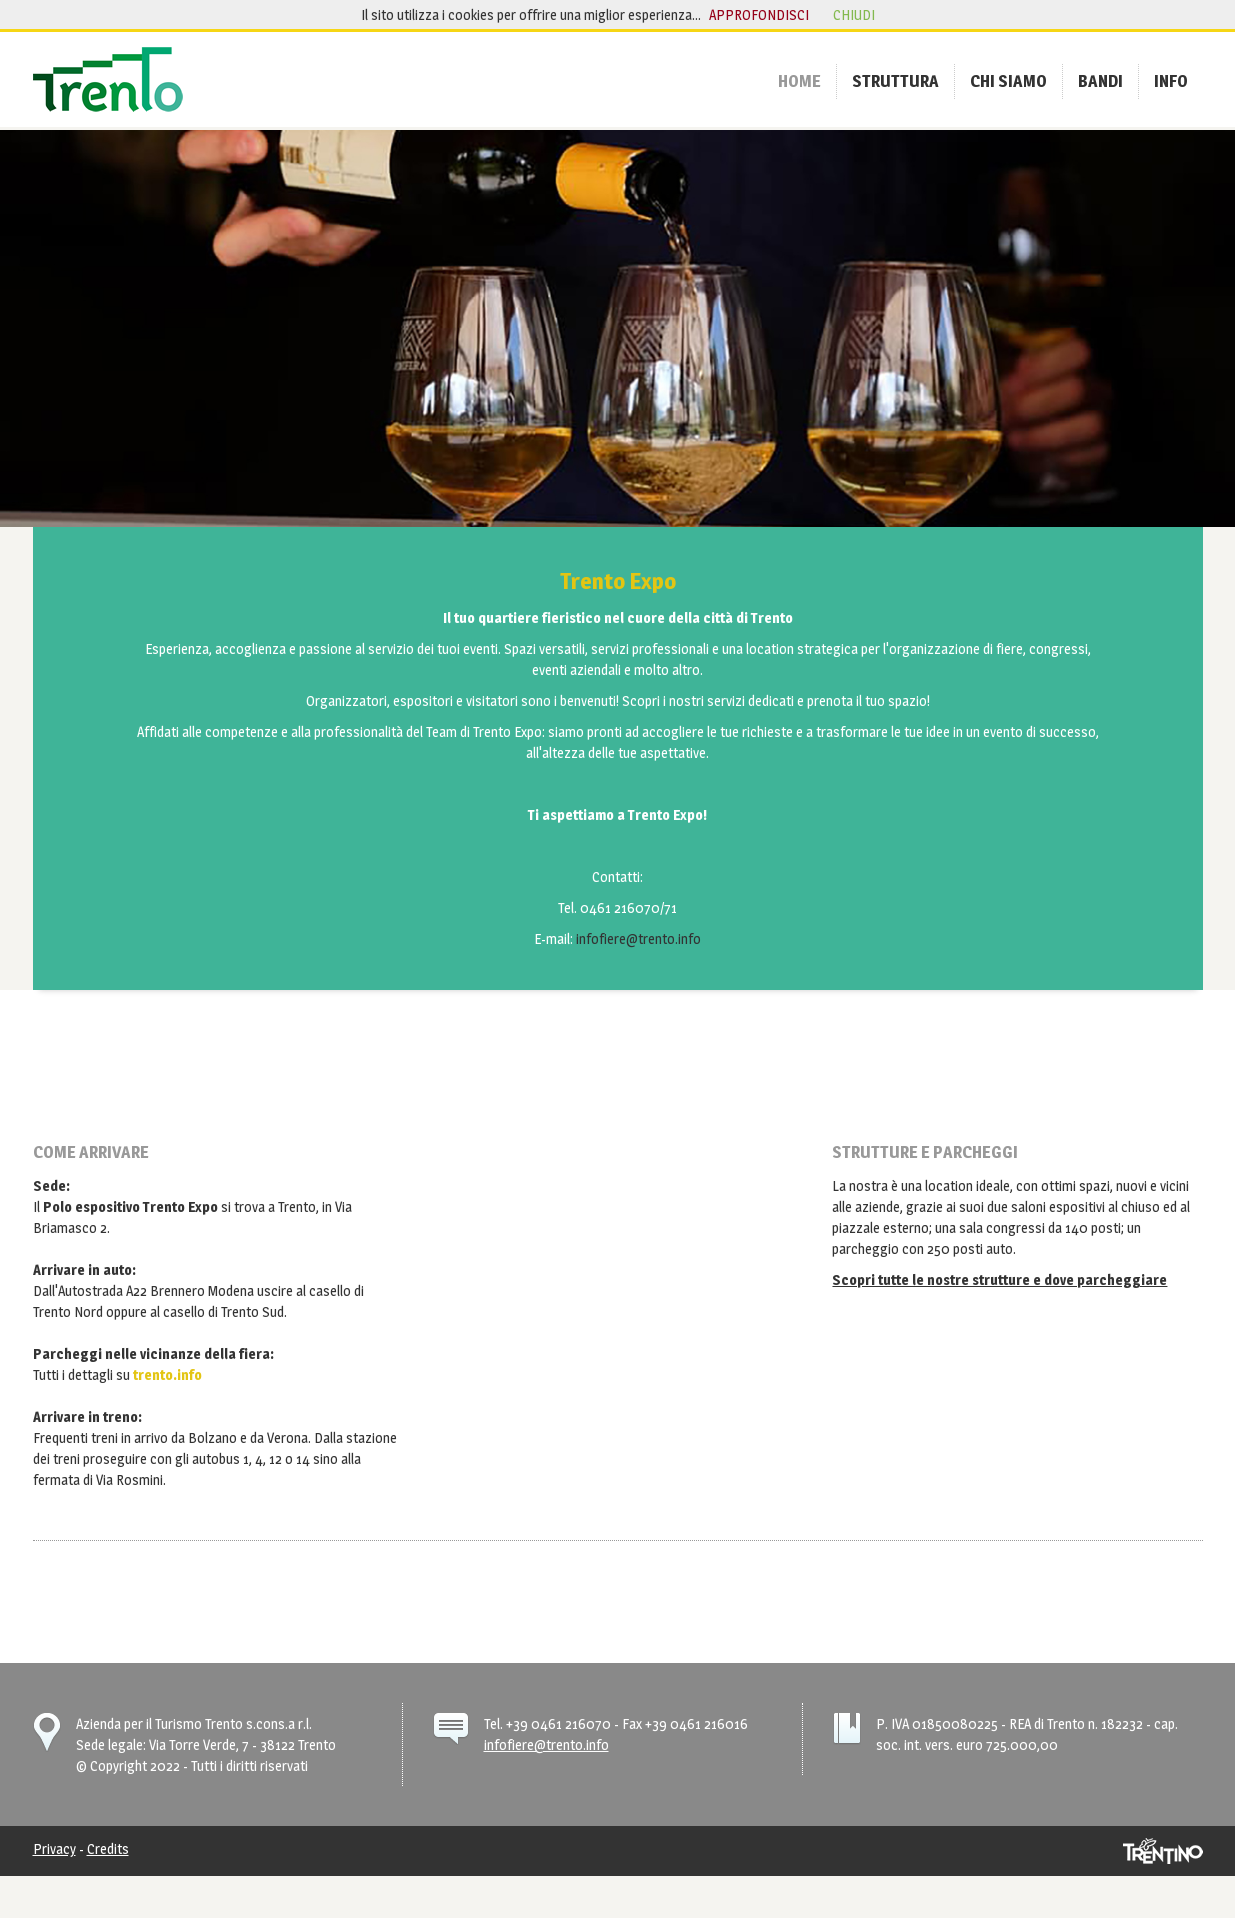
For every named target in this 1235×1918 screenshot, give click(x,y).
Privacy (54, 1848)
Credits (108, 1848)
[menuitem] (799, 81)
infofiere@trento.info (638, 938)
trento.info (167, 1374)
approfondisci (759, 14)
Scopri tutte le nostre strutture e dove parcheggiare (999, 1279)
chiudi (854, 14)
